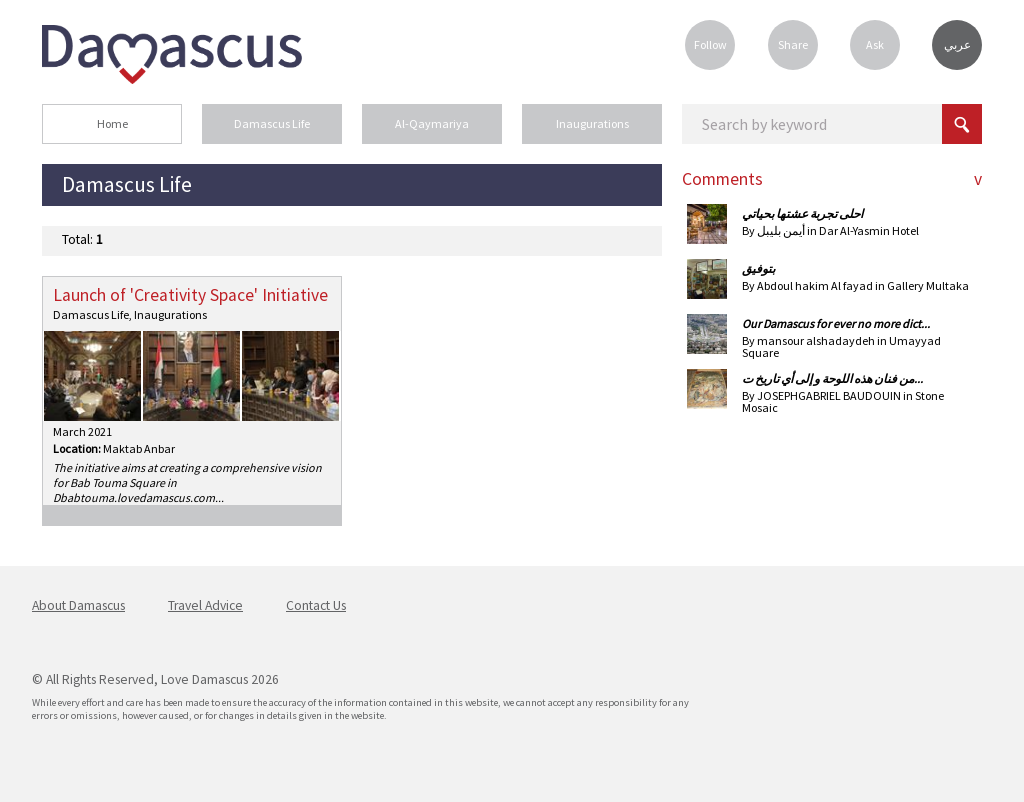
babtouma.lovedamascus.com (137, 497)
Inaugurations (592, 123)
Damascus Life (272, 123)
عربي (957, 45)
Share (793, 44)
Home (112, 123)
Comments (722, 179)
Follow (710, 44)
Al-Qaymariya (432, 123)
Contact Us (316, 605)
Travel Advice (205, 605)
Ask (875, 44)
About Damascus (78, 605)
